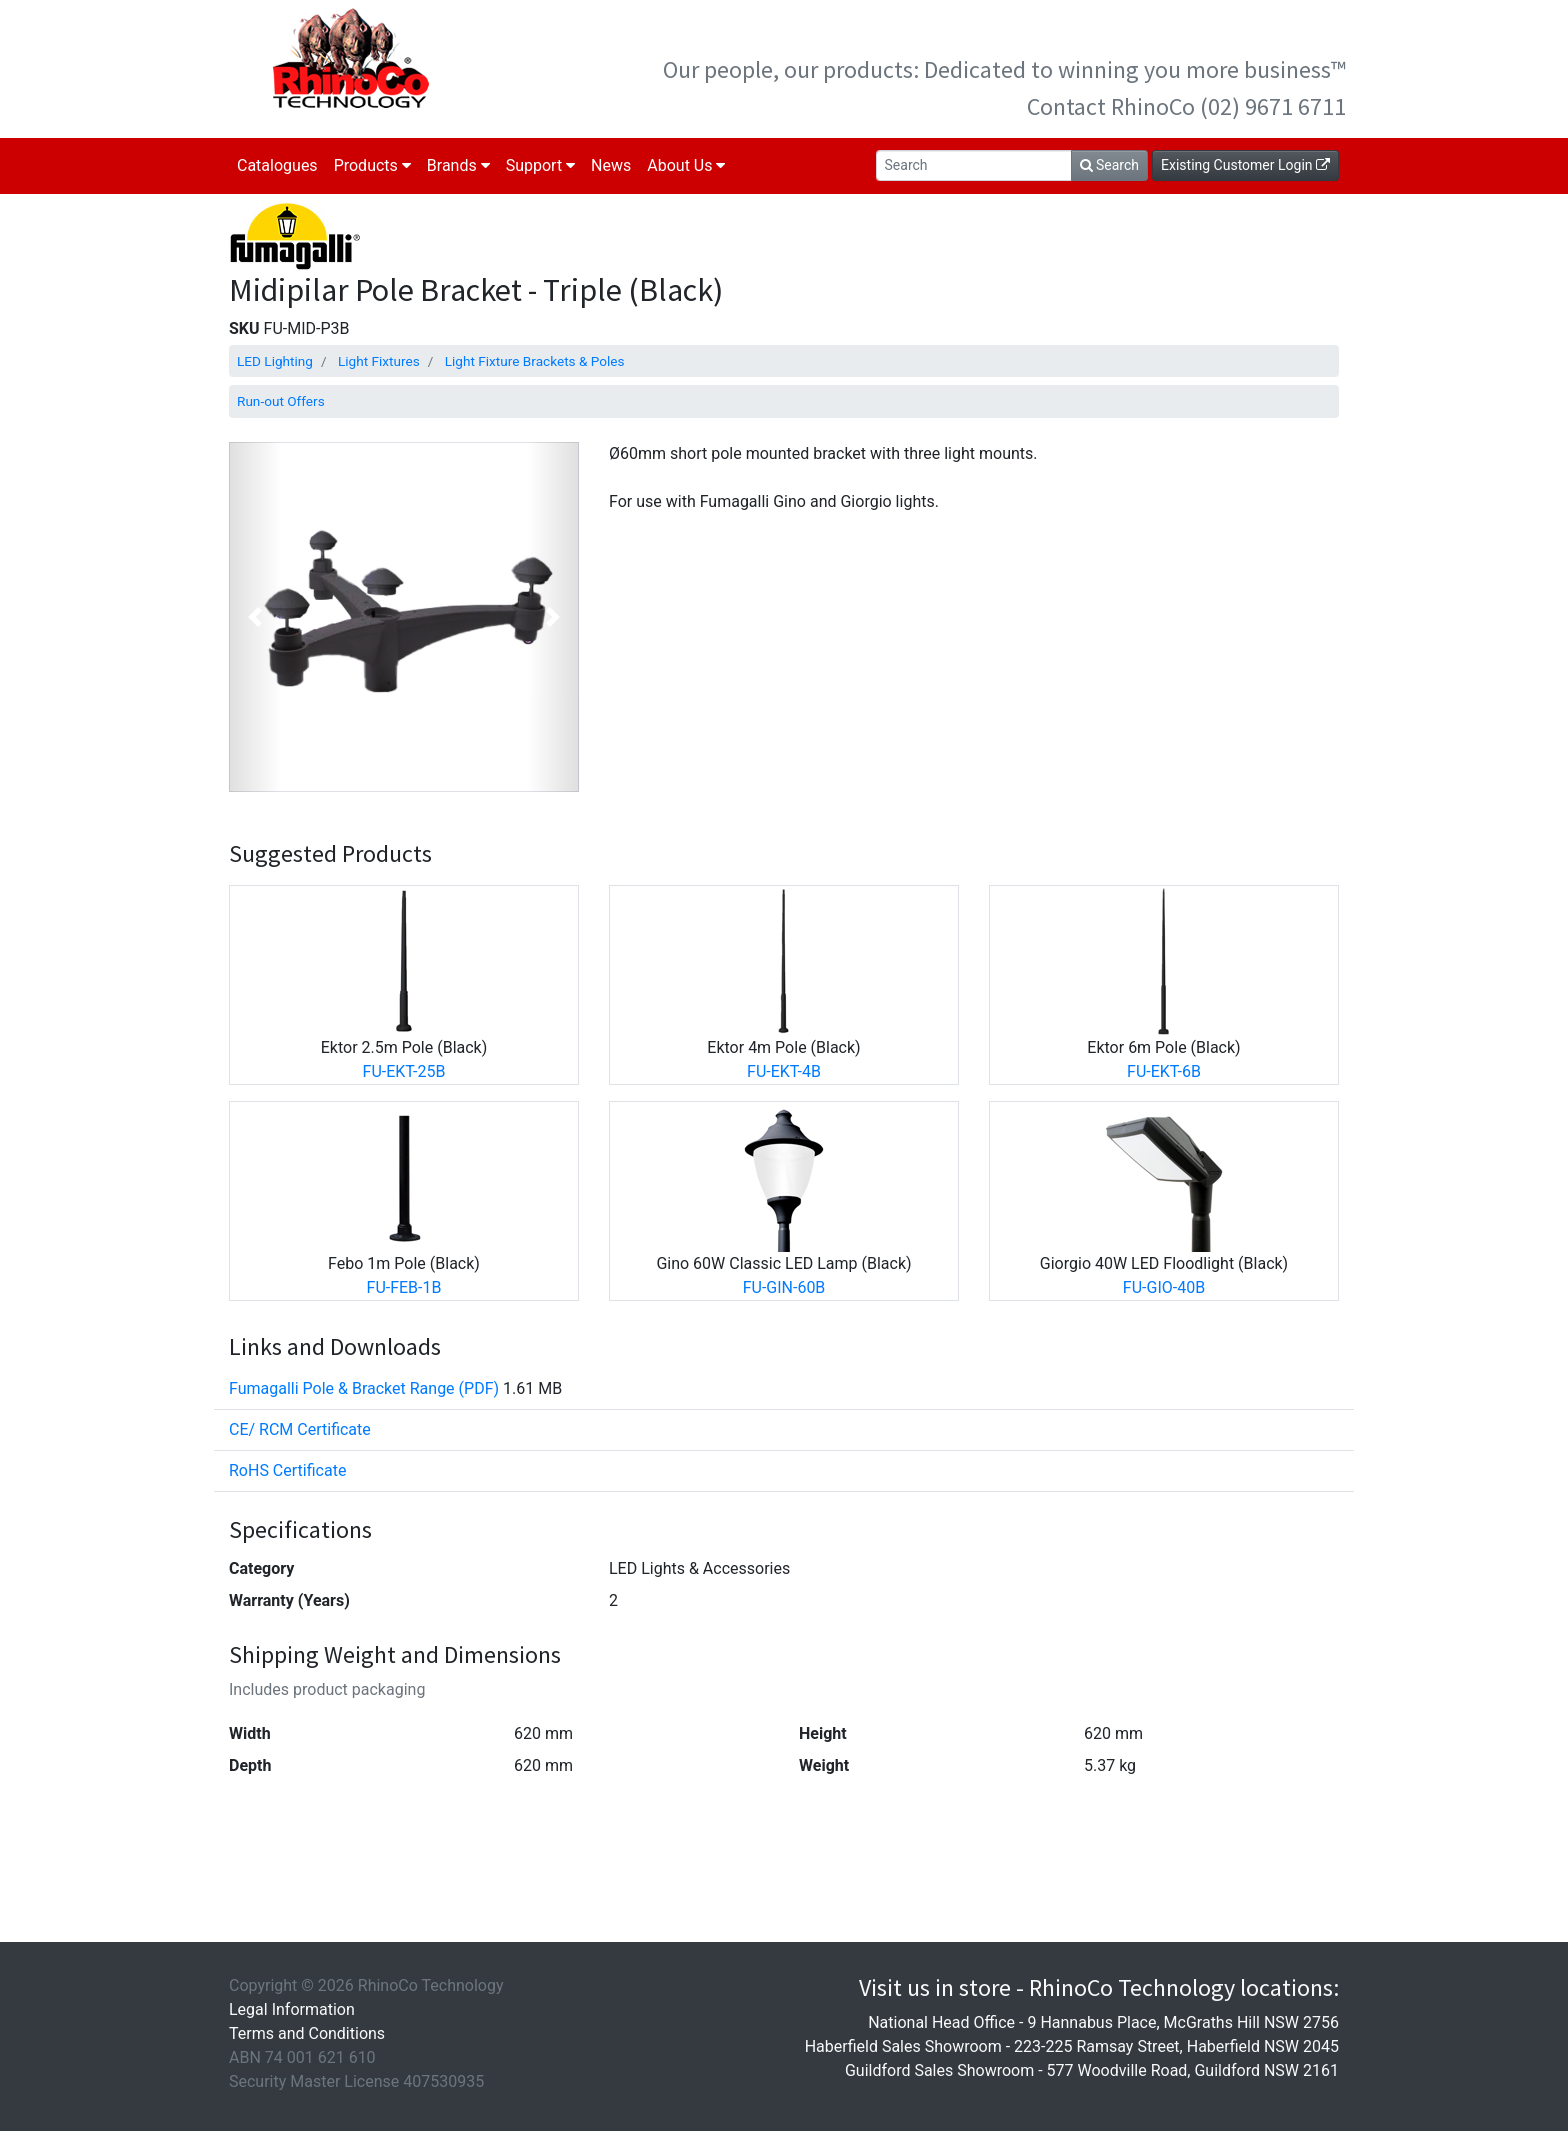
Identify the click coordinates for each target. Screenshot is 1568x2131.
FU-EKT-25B (404, 1071)
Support (540, 165)
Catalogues (277, 165)
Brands (458, 165)
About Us (686, 165)
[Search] (974, 165)
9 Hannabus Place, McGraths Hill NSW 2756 (1183, 2022)
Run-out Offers (281, 401)
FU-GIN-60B (784, 1287)
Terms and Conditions (307, 2033)
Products (372, 165)
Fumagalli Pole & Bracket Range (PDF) (364, 1388)
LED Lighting (275, 361)
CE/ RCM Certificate (300, 1429)
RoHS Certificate (287, 1470)
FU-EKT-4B (784, 1071)
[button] (255, 617)
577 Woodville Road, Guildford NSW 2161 (1193, 2070)
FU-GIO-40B (1164, 1287)
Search (1109, 165)
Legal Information (292, 2009)
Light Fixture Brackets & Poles (535, 361)
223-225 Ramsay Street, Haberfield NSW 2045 (1176, 2046)
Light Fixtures (379, 361)
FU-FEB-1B (404, 1287)
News (611, 165)
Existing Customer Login (1245, 165)
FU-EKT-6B (1164, 1071)
